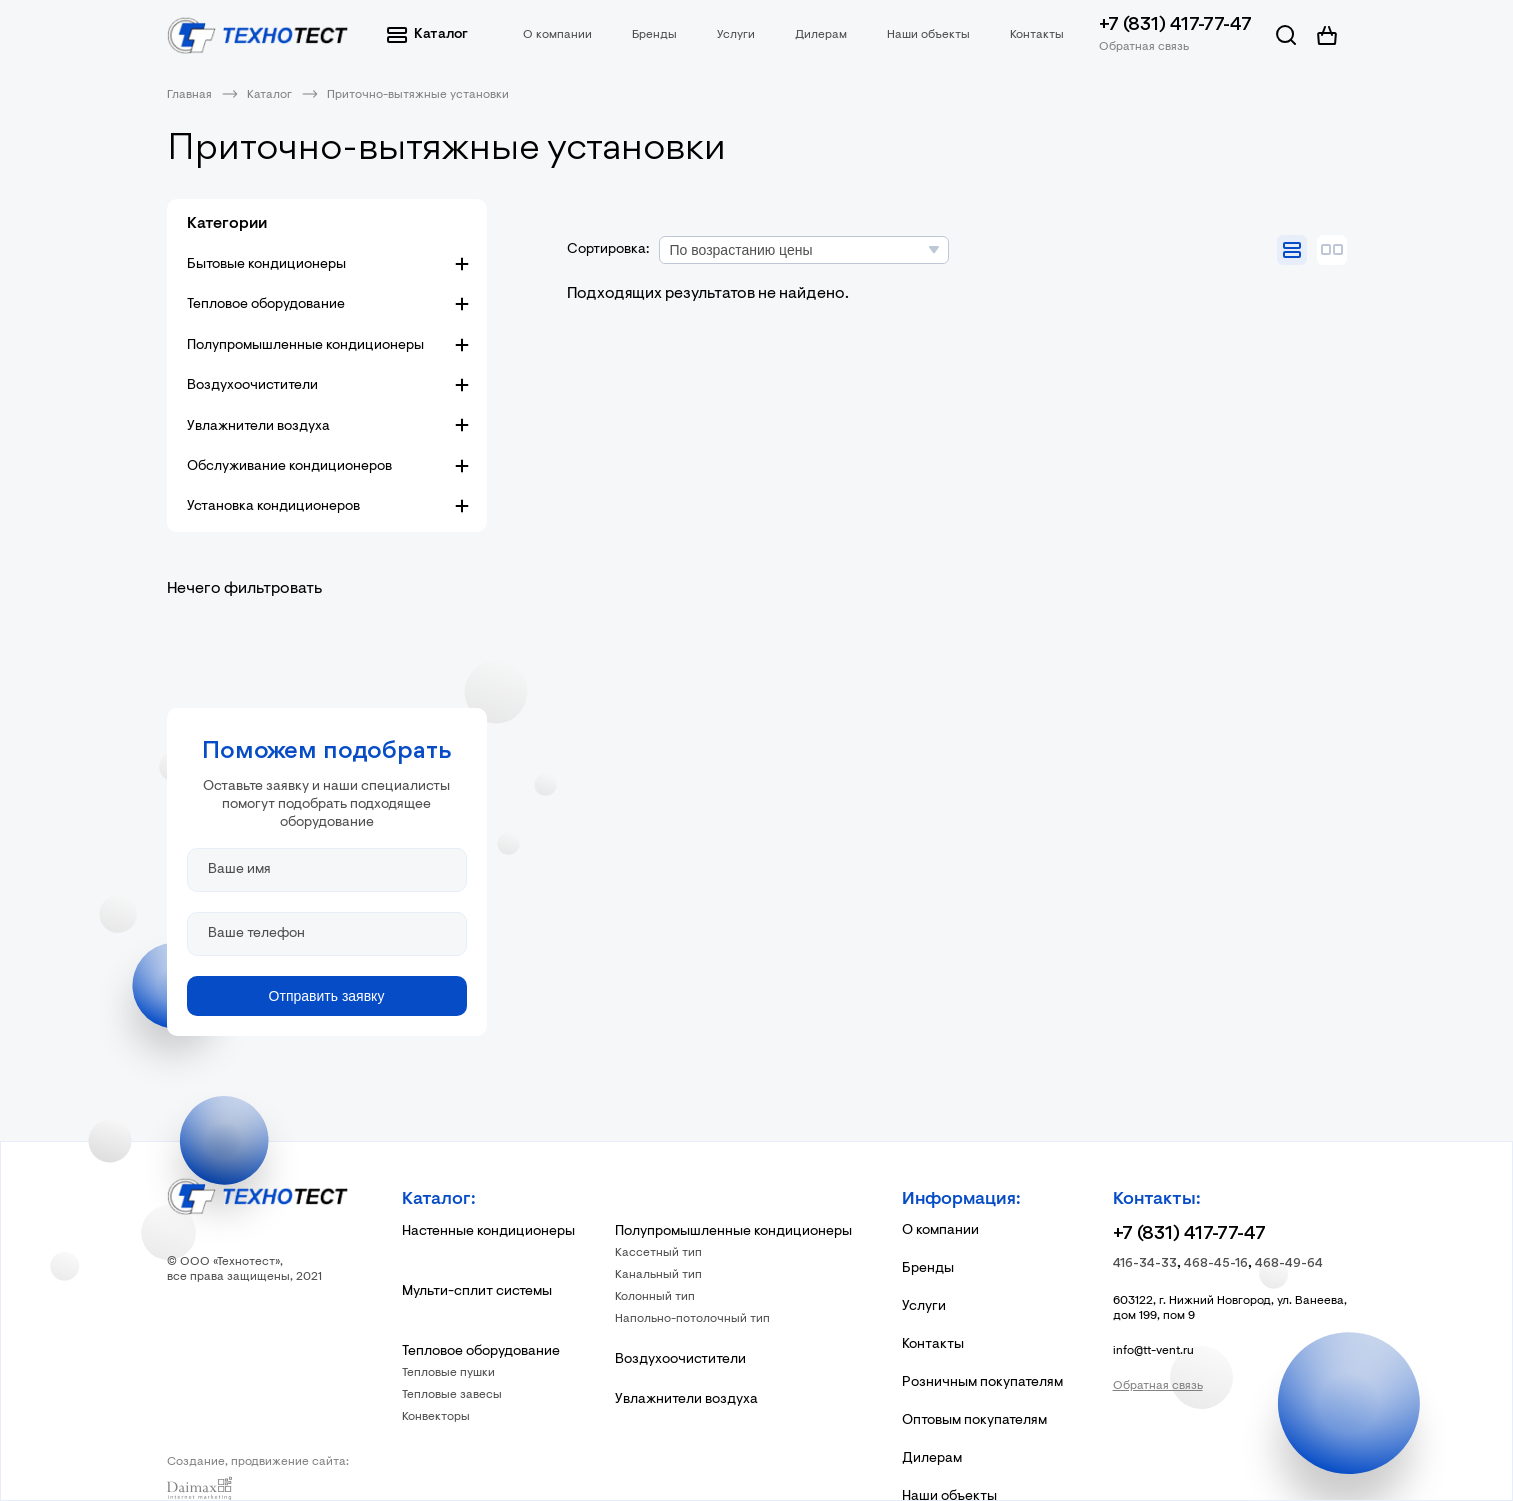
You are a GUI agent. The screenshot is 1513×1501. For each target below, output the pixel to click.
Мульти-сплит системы (477, 1292)
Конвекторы (436, 1417)
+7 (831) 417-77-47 (1175, 25)
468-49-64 (1289, 1263)
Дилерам (821, 35)
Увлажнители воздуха (258, 427)
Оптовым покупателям (974, 1421)
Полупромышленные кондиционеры (305, 346)
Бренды (654, 35)
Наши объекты (928, 35)
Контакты (1037, 35)
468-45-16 (1216, 1263)
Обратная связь (1144, 47)
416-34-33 (1145, 1263)
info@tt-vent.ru (1153, 1351)
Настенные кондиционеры (488, 1232)
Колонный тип (655, 1297)
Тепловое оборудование (266, 305)
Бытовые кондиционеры (266, 265)
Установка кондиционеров (273, 507)
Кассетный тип (658, 1253)
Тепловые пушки (448, 1373)
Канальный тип (658, 1275)
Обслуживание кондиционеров (289, 467)
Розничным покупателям (982, 1383)
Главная (189, 95)
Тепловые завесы (452, 1395)
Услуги (736, 35)
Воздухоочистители (252, 386)
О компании (557, 35)
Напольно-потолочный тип (692, 1319)
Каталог (427, 35)
